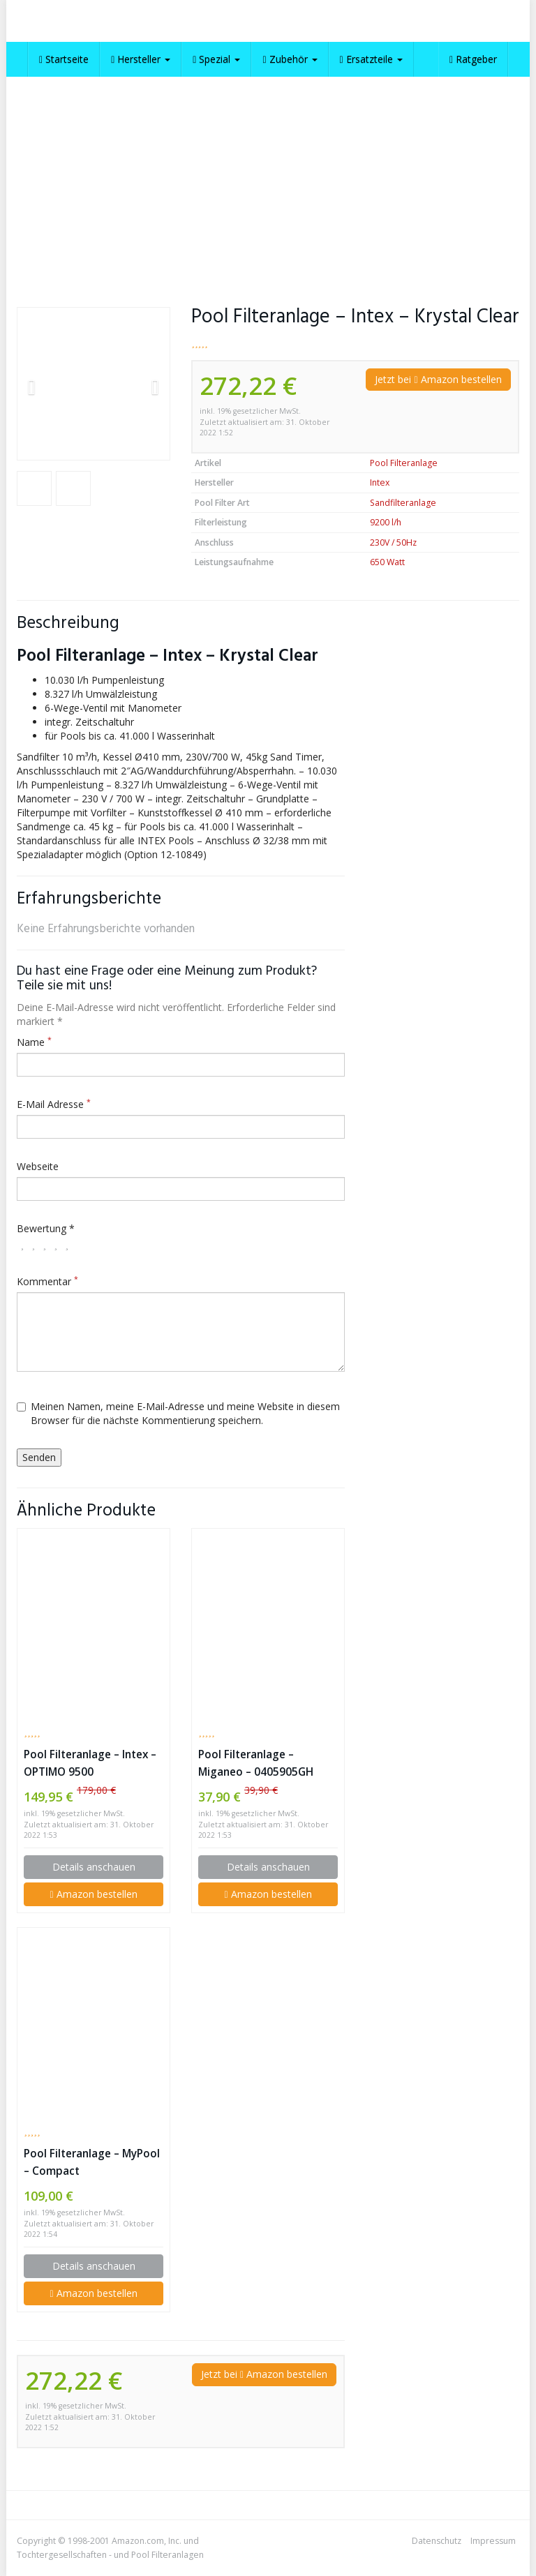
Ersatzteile (371, 59)
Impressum (493, 2541)
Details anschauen (93, 1866)
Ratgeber (473, 59)
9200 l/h (385, 522)
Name (34, 1042)
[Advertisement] (268, 181)
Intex (379, 482)
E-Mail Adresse (54, 1104)
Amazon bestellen (93, 1894)
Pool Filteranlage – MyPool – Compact (92, 2162)
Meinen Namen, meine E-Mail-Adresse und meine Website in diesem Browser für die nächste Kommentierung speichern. (178, 1413)
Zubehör (289, 59)
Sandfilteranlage (403, 503)
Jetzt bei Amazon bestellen (438, 379)
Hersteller (140, 59)
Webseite (38, 1166)
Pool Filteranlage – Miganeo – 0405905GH (255, 1763)
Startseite (64, 59)
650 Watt (387, 562)
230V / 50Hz (393, 542)
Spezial (216, 59)
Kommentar (47, 1281)
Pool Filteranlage (404, 463)
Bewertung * (46, 1228)
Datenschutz (436, 2541)
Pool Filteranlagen (167, 2555)
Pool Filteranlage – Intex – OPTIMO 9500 (90, 1763)
